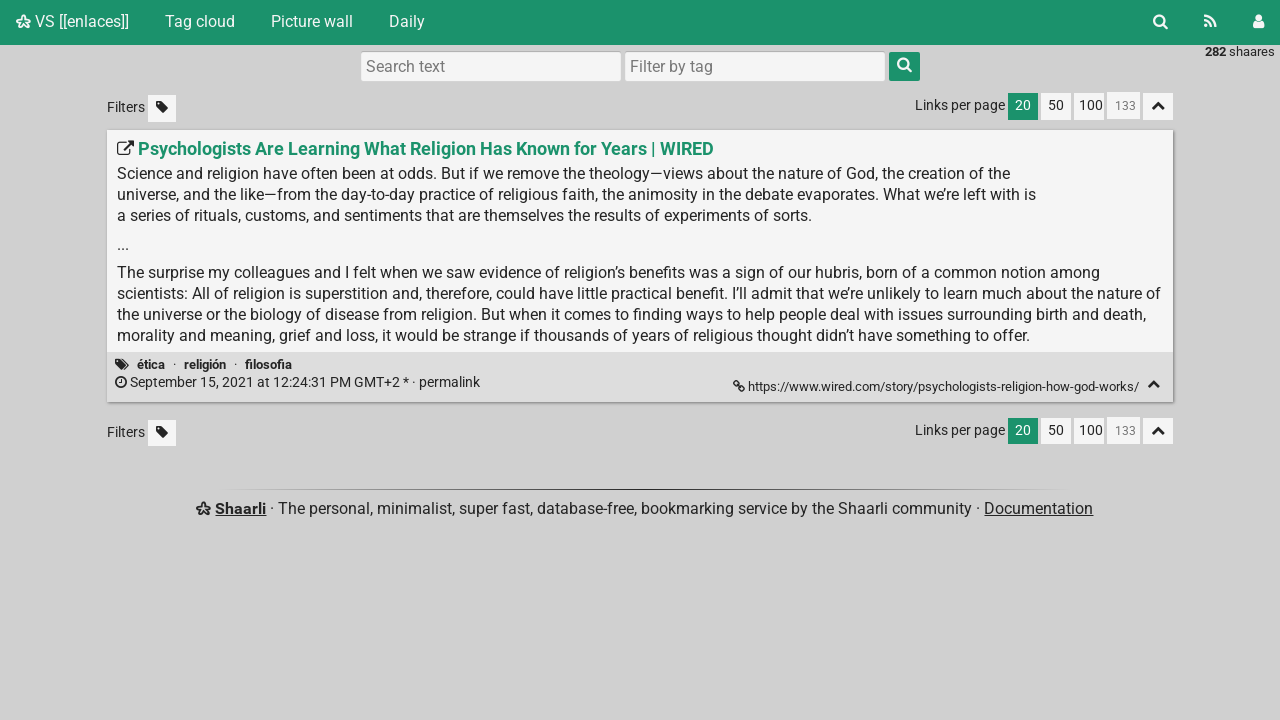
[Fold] (1153, 384)
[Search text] (491, 66)
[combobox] (755, 66)
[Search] (1160, 22)
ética (151, 364)
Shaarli (240, 508)
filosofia (268, 364)
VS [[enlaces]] (72, 21)
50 (1056, 105)
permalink (299, 382)
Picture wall (312, 21)
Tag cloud (200, 21)
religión (205, 364)
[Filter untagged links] (162, 108)
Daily (407, 21)
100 (1091, 105)
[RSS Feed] (1210, 22)
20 (1023, 105)
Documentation (1038, 508)
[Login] (1258, 22)
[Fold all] (1158, 106)
